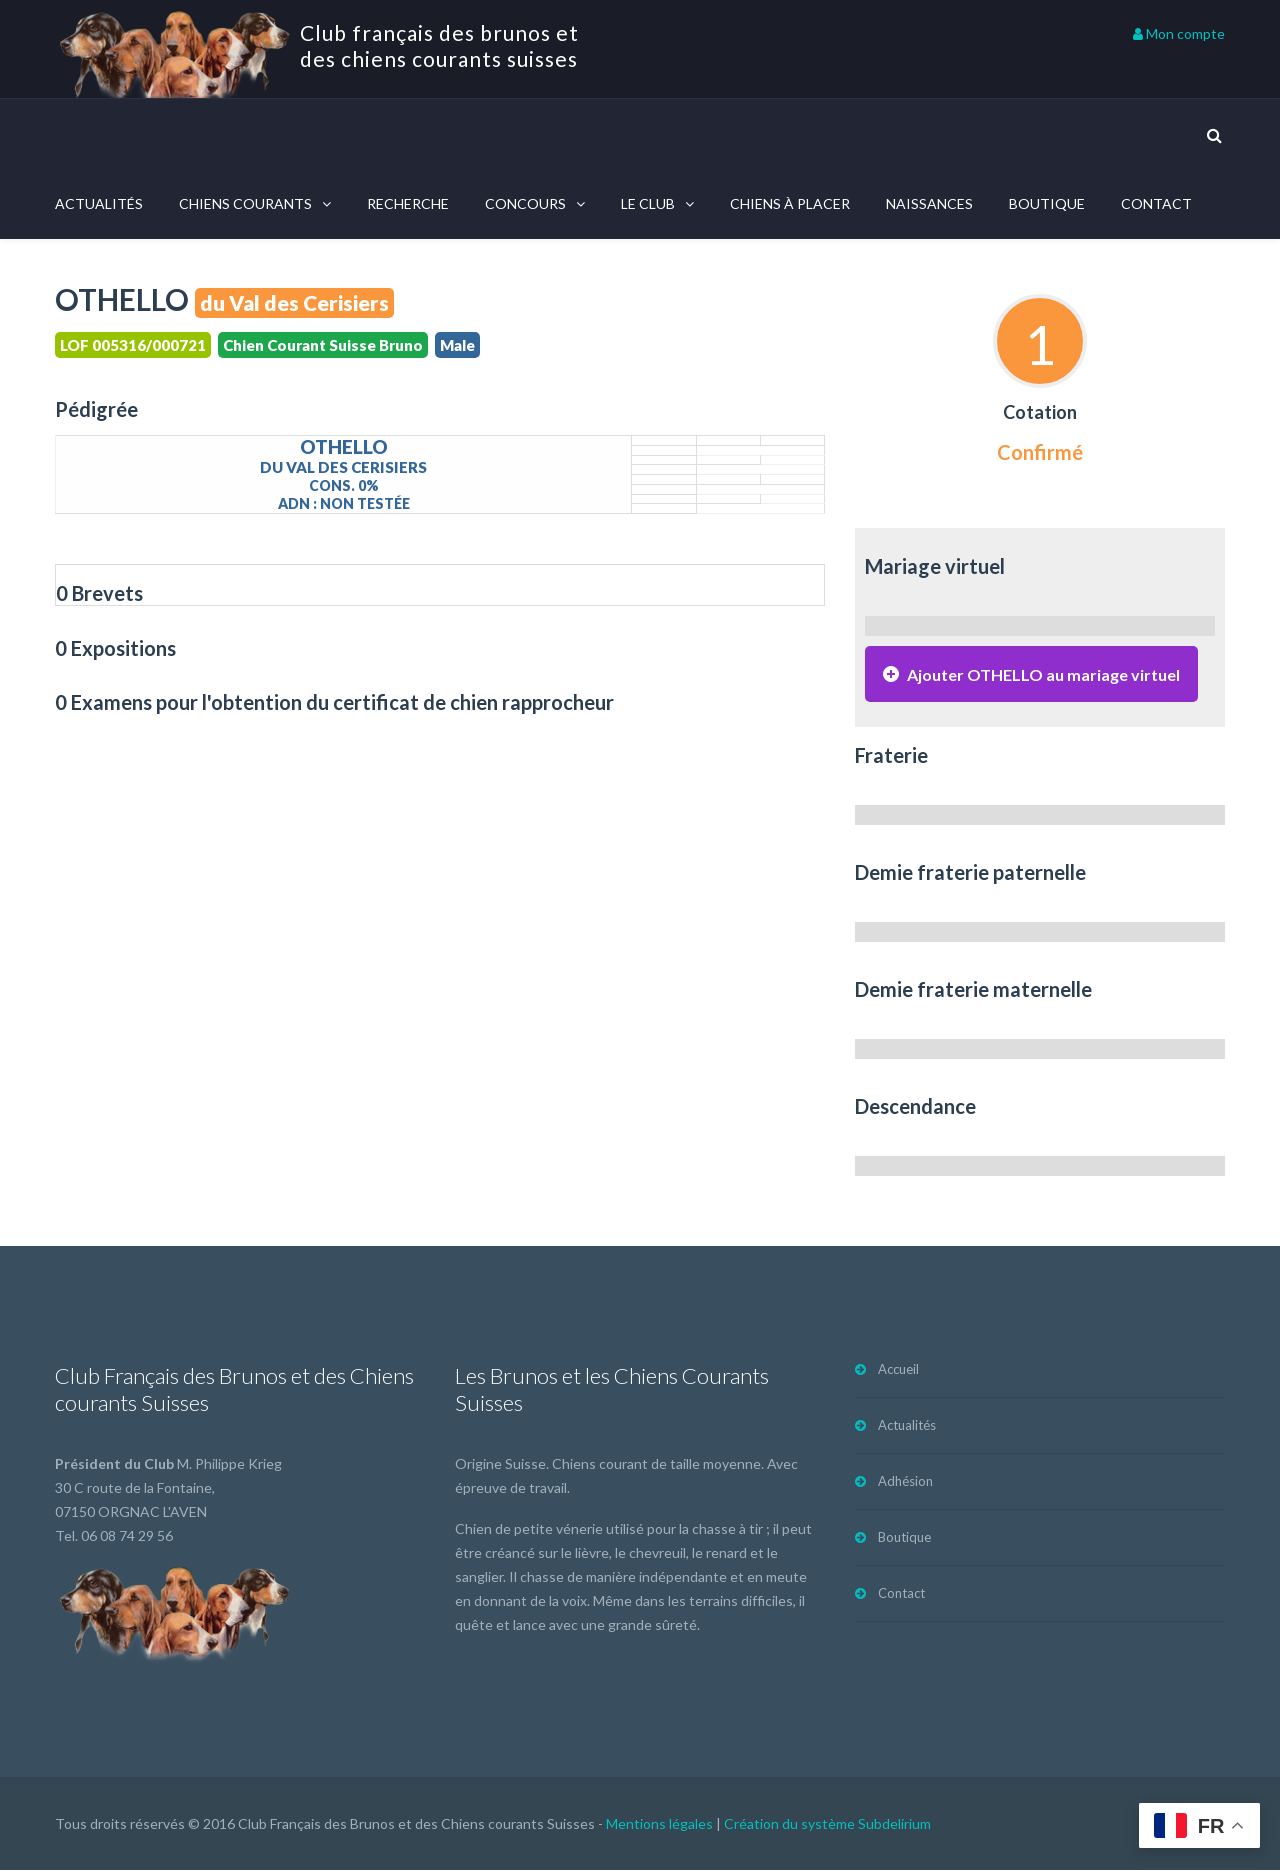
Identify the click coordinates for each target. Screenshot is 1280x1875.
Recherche (408, 203)
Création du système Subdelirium (827, 1828)
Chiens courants (245, 203)
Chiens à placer (790, 203)
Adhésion (905, 1486)
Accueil (898, 1374)
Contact (1156, 203)
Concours (525, 203)
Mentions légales (659, 1828)
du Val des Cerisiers (294, 302)
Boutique (1047, 203)
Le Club (648, 203)
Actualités (99, 203)
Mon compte (1179, 33)
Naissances (929, 203)
